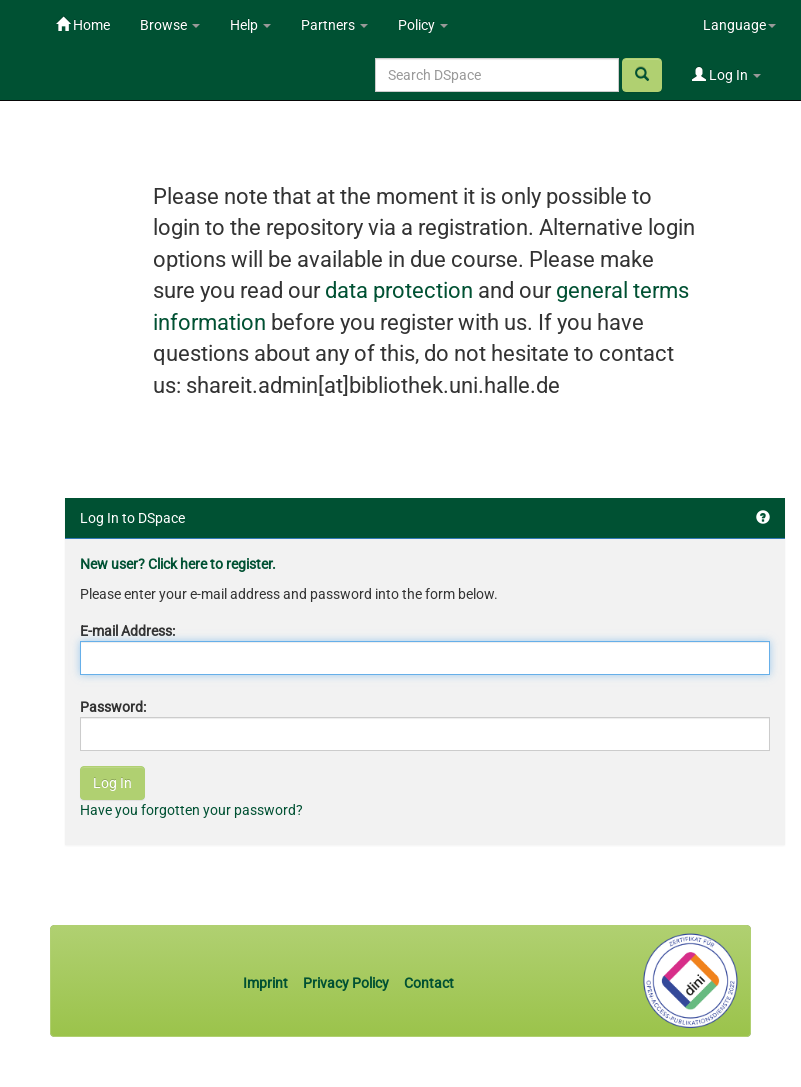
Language (739, 25)
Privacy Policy (346, 983)
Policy (423, 25)
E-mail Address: (127, 631)
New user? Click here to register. (178, 564)
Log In (726, 75)
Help (250, 25)
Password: (113, 707)
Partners (334, 25)
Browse (170, 25)
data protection (399, 290)
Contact (429, 983)
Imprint (267, 983)
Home (83, 25)
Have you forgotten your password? (191, 810)
